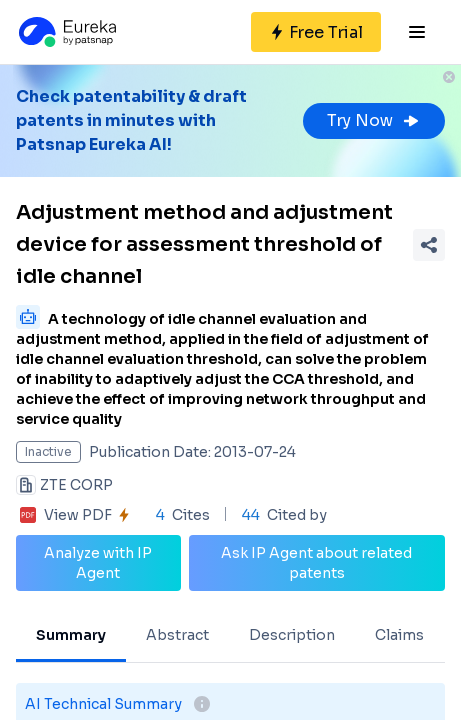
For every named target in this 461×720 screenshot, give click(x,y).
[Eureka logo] (66, 32)
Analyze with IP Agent (98, 563)
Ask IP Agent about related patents (316, 563)
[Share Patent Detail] (429, 245)
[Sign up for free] (316, 32)
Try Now (374, 120)
